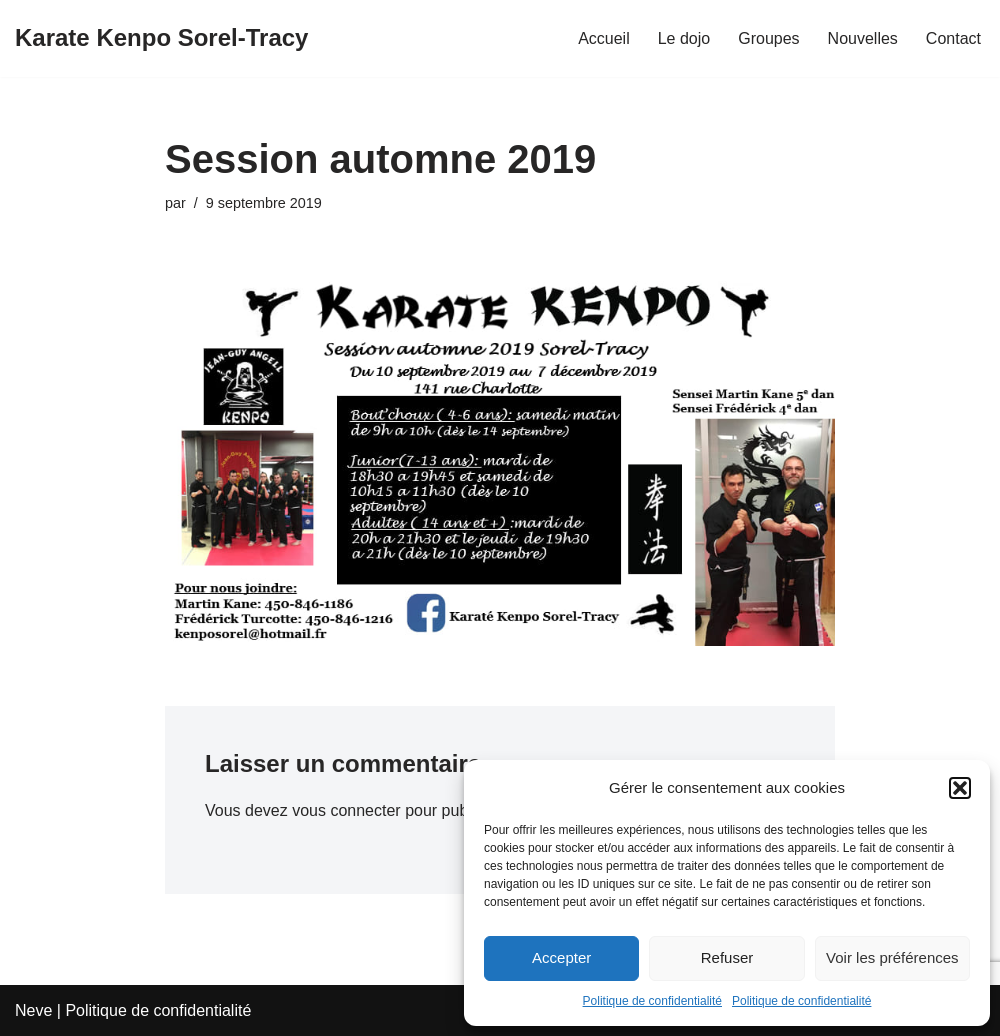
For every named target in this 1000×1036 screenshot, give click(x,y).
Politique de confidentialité (652, 1001)
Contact (953, 38)
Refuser (727, 957)
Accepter (561, 957)
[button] (960, 788)
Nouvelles (863, 38)
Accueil (604, 38)
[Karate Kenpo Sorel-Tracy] (161, 38)
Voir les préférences (892, 957)
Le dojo (684, 38)
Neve (33, 1010)
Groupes (768, 38)
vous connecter (346, 810)
